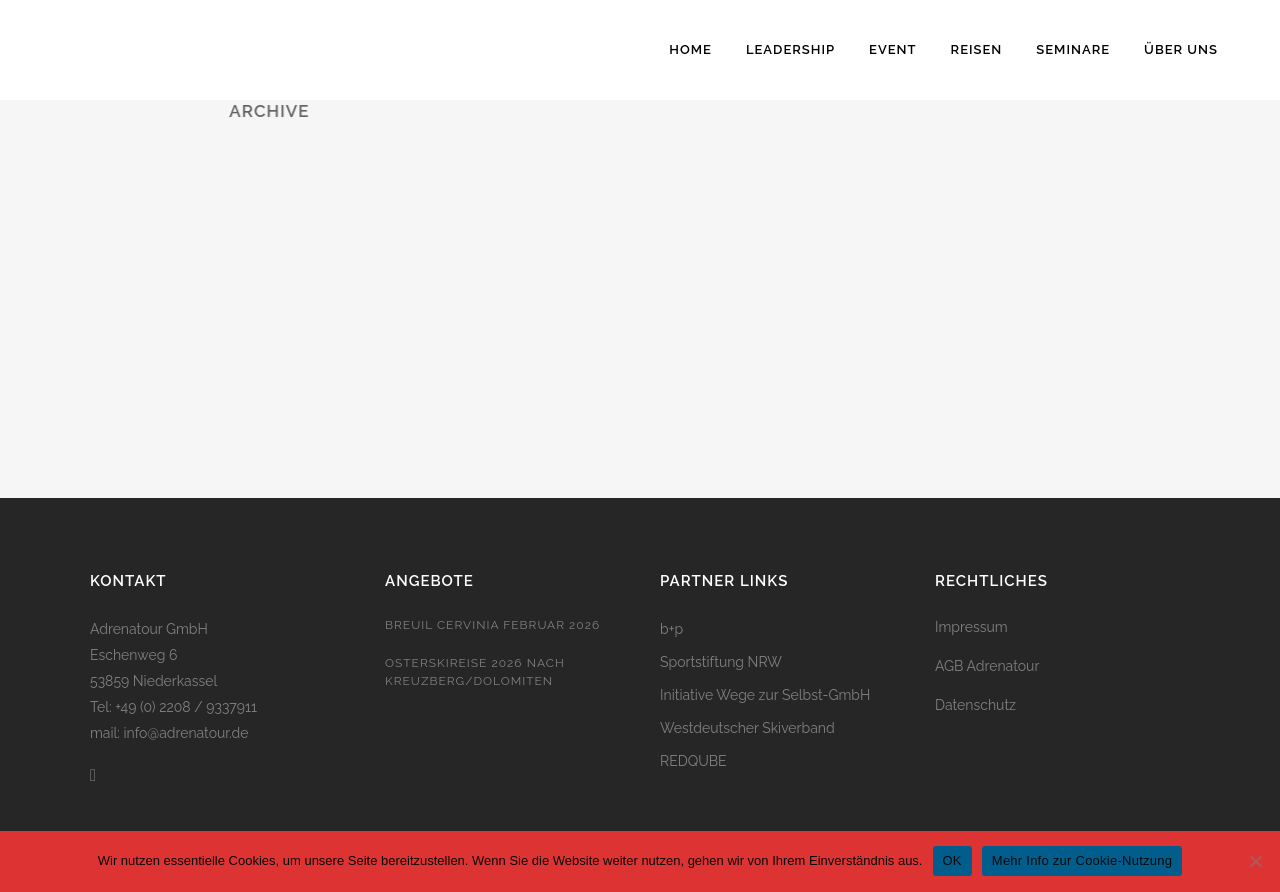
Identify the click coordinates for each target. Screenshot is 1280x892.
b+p (671, 629)
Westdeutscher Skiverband (747, 728)
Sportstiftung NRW (721, 662)
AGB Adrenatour (987, 666)
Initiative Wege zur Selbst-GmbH (765, 695)
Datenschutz (975, 705)
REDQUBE (693, 761)
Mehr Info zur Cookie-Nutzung (1082, 860)
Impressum (971, 627)
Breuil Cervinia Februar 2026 (492, 625)
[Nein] (1255, 861)
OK (952, 860)
